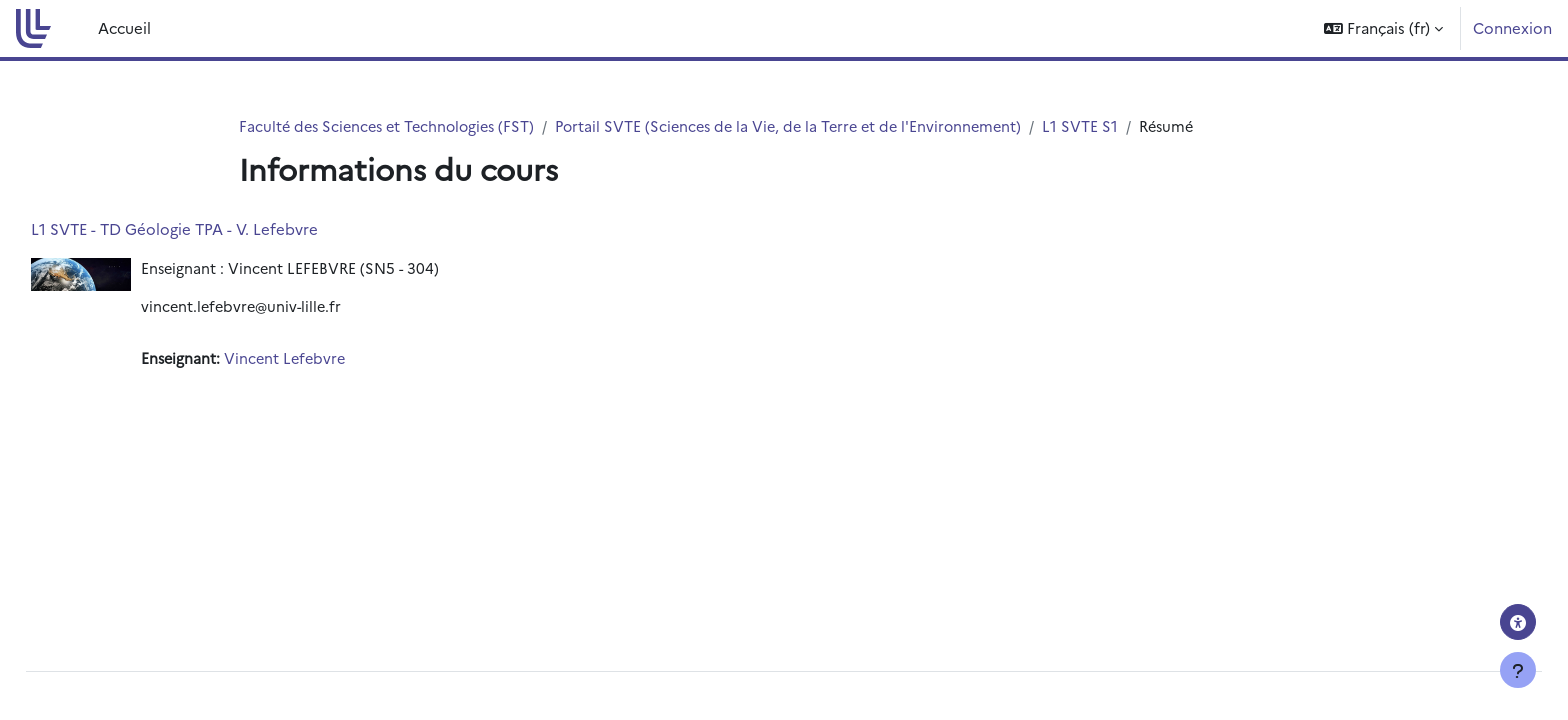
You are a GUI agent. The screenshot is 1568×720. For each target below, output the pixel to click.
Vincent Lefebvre (333, 361)
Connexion (1512, 27)
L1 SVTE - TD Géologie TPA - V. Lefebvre (219, 229)
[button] (1383, 28)
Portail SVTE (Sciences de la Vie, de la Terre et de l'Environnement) (807, 126)
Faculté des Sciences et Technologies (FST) (392, 126)
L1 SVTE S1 (1107, 126)
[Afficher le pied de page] (1518, 670)
